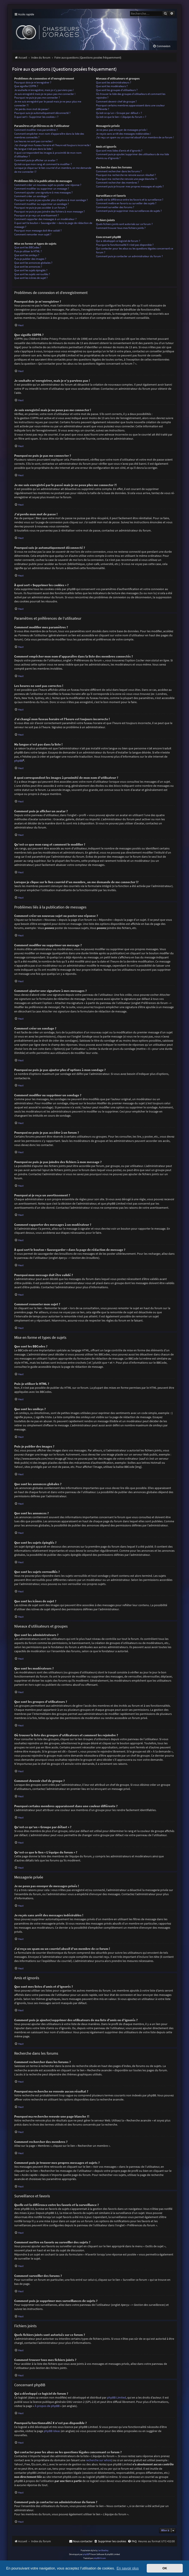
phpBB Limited (116, 2398)
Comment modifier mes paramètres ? (36, 130)
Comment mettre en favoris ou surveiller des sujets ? (126, 204)
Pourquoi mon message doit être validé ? (38, 231)
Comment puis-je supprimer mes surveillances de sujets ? (129, 211)
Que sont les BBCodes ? (27, 248)
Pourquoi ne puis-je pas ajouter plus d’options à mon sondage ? (51, 201)
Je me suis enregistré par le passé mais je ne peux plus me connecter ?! (47, 104)
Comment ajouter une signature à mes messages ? (43, 193)
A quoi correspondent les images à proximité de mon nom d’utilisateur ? (48, 155)
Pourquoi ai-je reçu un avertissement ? (36, 216)
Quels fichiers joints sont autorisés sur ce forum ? (124, 225)
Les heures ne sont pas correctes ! (33, 142)
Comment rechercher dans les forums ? (119, 172)
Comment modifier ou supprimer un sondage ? (41, 204)
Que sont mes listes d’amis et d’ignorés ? (119, 151)
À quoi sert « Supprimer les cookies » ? (36, 117)
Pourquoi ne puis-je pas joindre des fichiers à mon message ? (49, 212)
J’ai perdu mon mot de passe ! (31, 110)
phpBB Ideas (52, 2432)
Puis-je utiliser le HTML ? (28, 252)
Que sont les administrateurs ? (113, 83)
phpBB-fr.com (99, 2558)
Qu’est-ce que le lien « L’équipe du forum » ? (121, 117)
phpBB (18, 761)
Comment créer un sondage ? (31, 197)
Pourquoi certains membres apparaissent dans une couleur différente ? (130, 108)
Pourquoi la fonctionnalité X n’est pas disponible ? (125, 245)
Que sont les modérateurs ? (112, 87)
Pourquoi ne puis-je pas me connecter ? (37, 98)
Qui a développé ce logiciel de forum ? (118, 241)
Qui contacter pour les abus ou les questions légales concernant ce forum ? (134, 251)
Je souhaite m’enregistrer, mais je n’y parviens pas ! (44, 91)
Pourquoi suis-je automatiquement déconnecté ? (42, 113)
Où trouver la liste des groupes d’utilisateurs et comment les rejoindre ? (130, 96)
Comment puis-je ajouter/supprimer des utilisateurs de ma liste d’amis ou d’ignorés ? (132, 157)
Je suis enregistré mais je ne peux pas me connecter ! (45, 94)
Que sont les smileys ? (26, 256)
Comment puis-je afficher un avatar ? (36, 161)
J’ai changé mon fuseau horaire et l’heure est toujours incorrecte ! (52, 146)
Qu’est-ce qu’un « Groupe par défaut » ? (119, 113)
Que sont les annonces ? (28, 267)
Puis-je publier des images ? (30, 259)
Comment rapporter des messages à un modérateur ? (45, 220)
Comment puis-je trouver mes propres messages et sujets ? (130, 187)
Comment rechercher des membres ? (117, 183)
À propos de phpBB (47, 2406)
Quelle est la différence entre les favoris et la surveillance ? (129, 200)
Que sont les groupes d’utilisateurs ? (117, 91)
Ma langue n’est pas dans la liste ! (33, 149)
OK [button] (164, 2568)
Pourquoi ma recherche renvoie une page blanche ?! (126, 179)
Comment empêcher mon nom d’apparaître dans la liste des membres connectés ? (49, 136)
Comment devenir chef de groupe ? (116, 102)
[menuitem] (161, 46)
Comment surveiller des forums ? (115, 208)
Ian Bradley (103, 2550)
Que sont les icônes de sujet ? (31, 278)
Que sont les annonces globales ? (33, 263)
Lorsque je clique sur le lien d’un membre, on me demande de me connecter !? (52, 170)
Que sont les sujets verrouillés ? (32, 275)
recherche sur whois (99, 2461)
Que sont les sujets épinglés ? (30, 271)
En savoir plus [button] (128, 2568)
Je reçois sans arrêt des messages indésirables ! (123, 134)
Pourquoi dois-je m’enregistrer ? (32, 83)
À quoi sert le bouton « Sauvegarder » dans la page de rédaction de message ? (53, 225)
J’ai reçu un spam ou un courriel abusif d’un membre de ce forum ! (135, 138)
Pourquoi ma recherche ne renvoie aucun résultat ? (126, 175)
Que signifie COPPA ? (26, 87)
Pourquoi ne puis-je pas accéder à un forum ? (40, 208)
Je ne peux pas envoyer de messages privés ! (121, 130)
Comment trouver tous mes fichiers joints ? (121, 228)
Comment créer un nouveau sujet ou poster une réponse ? (47, 185)
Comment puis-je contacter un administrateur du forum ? (129, 257)
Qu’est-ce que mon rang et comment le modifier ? (43, 165)
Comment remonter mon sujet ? (32, 235)
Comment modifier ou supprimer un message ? (41, 189)
